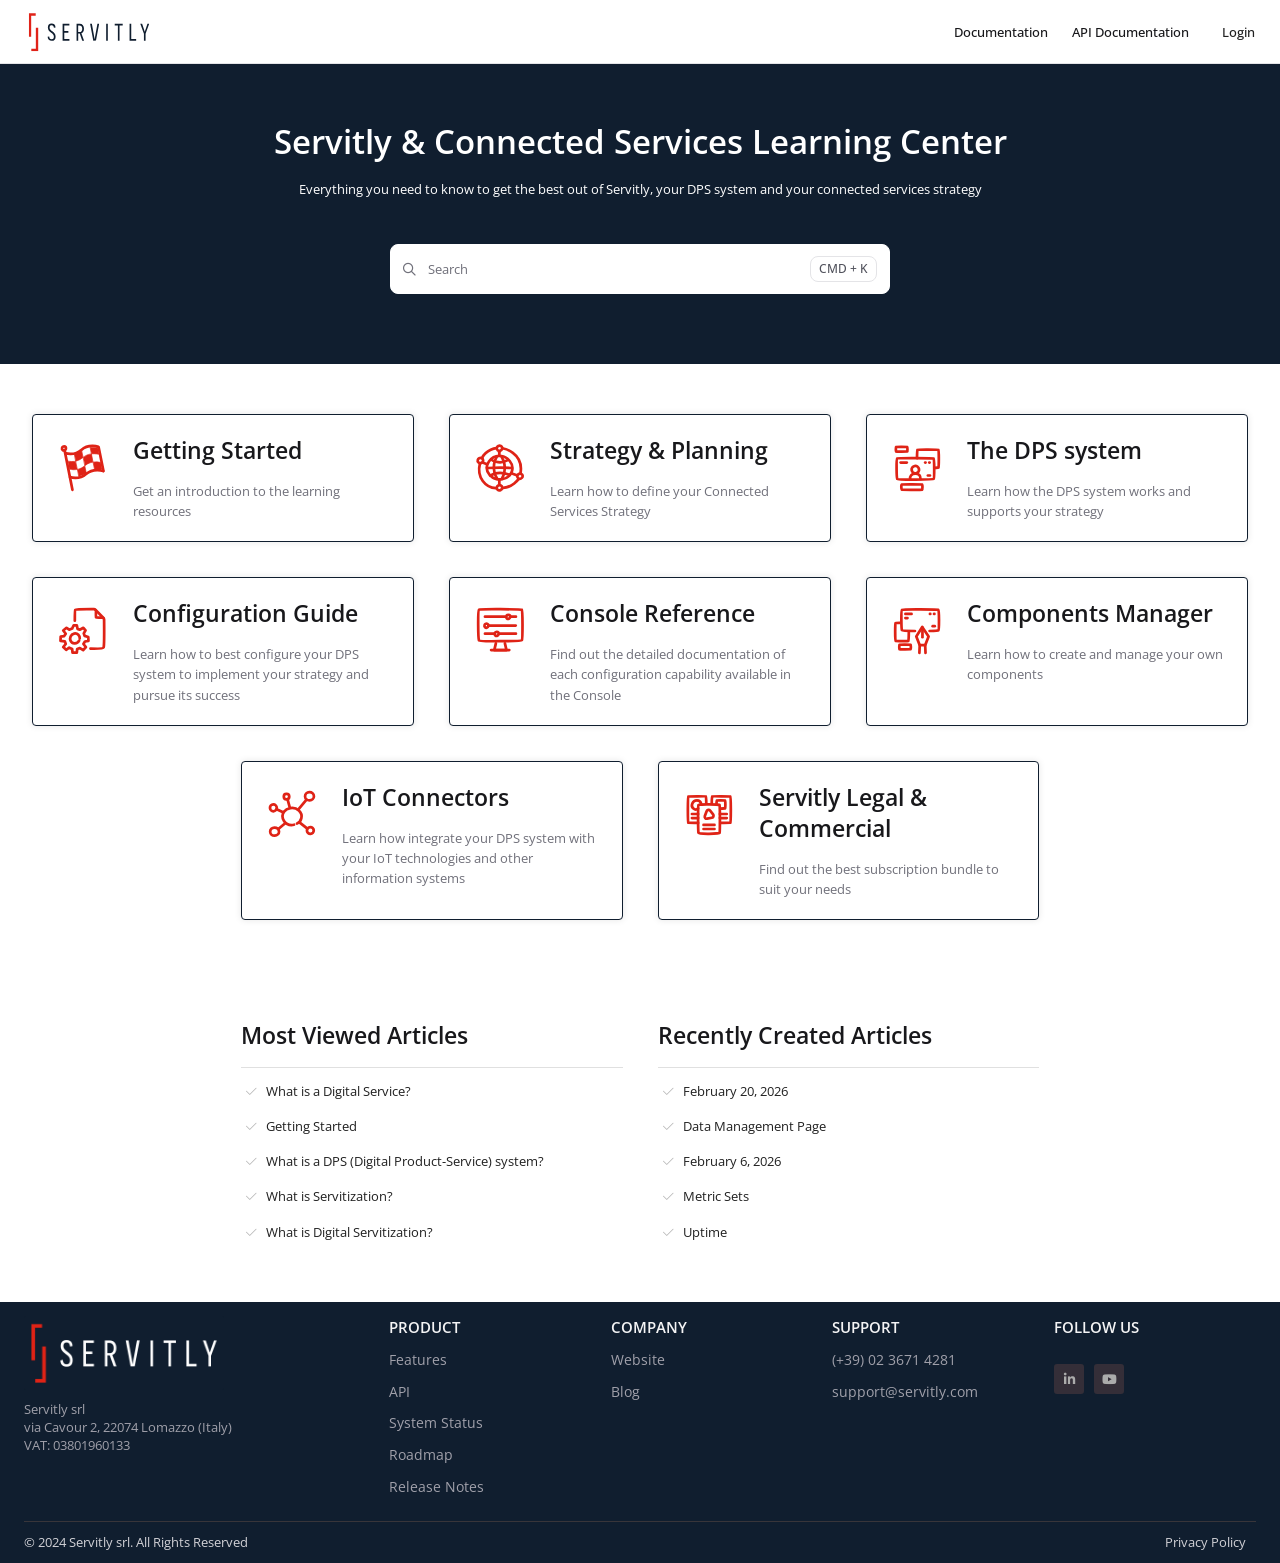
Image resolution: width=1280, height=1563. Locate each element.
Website (638, 1359)
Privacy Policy (1205, 1542)
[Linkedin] (1069, 1379)
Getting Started (311, 1126)
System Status (436, 1422)
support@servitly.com (905, 1391)
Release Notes (436, 1486)
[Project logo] (89, 32)
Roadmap (421, 1454)
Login (1238, 32)
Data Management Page (754, 1126)
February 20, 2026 (735, 1091)
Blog (625, 1391)
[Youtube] (1109, 1379)
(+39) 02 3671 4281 (894, 1359)
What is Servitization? (329, 1196)
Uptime (705, 1232)
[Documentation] (1001, 32)
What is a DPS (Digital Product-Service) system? (405, 1161)
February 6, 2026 (732, 1161)
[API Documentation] (1130, 32)
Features (418, 1359)
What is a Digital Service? (338, 1091)
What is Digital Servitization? (349, 1232)
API (399, 1391)
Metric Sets (716, 1196)
